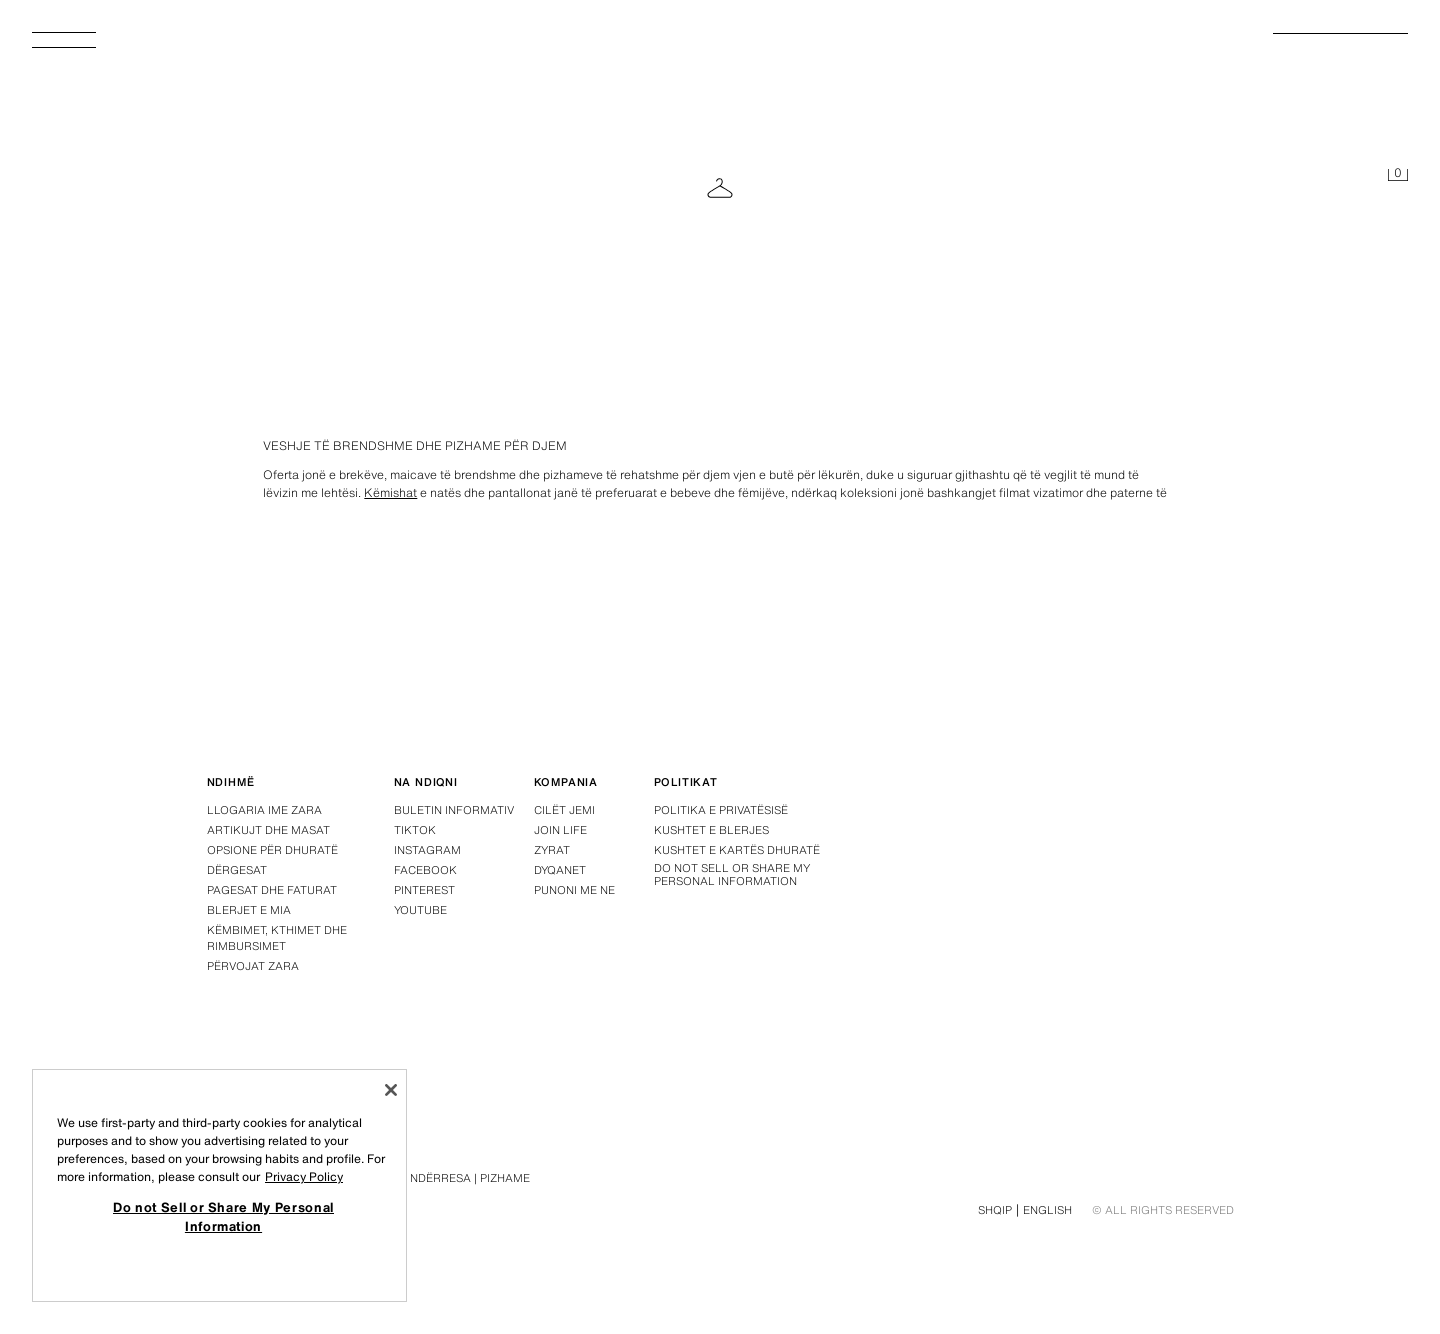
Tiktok (415, 830)
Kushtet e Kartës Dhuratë (737, 850)
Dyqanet (560, 870)
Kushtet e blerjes (711, 830)
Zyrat (552, 850)
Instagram (427, 850)
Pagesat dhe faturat (272, 890)
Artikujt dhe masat (268, 830)
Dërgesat (237, 870)
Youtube (420, 910)
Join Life (560, 830)
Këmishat (390, 492)
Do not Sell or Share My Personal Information (732, 875)
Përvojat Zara (253, 966)
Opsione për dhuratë (272, 850)
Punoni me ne (574, 890)
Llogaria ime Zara (264, 810)
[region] (219, 1185)
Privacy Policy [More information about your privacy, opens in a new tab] (304, 1176)
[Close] (391, 1090)
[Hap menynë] (72, 46)
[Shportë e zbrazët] (1398, 176)
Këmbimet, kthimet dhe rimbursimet (277, 938)
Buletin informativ (454, 810)
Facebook (425, 870)
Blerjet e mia (249, 910)
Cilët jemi (564, 810)
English (1047, 1210)
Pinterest (424, 890)
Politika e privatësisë (721, 810)
